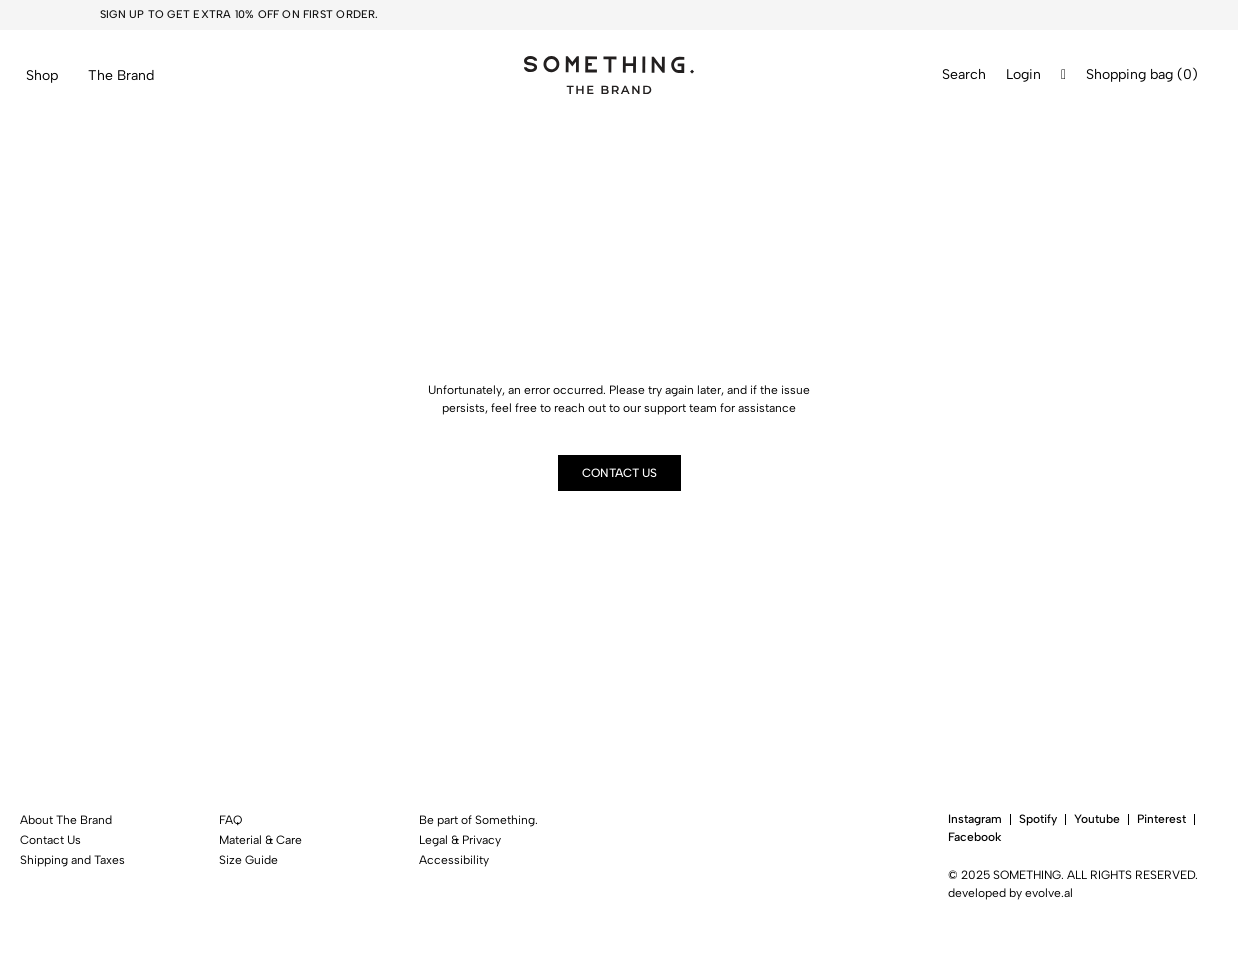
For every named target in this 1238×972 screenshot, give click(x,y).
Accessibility (454, 860)
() (1187, 75)
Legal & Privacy (460, 840)
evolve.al (1049, 893)
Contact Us (50, 840)
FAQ (230, 820)
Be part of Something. (478, 820)
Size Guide (248, 860)
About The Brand (66, 820)
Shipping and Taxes (72, 860)
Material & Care (260, 840)
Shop (42, 75)
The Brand (121, 75)
